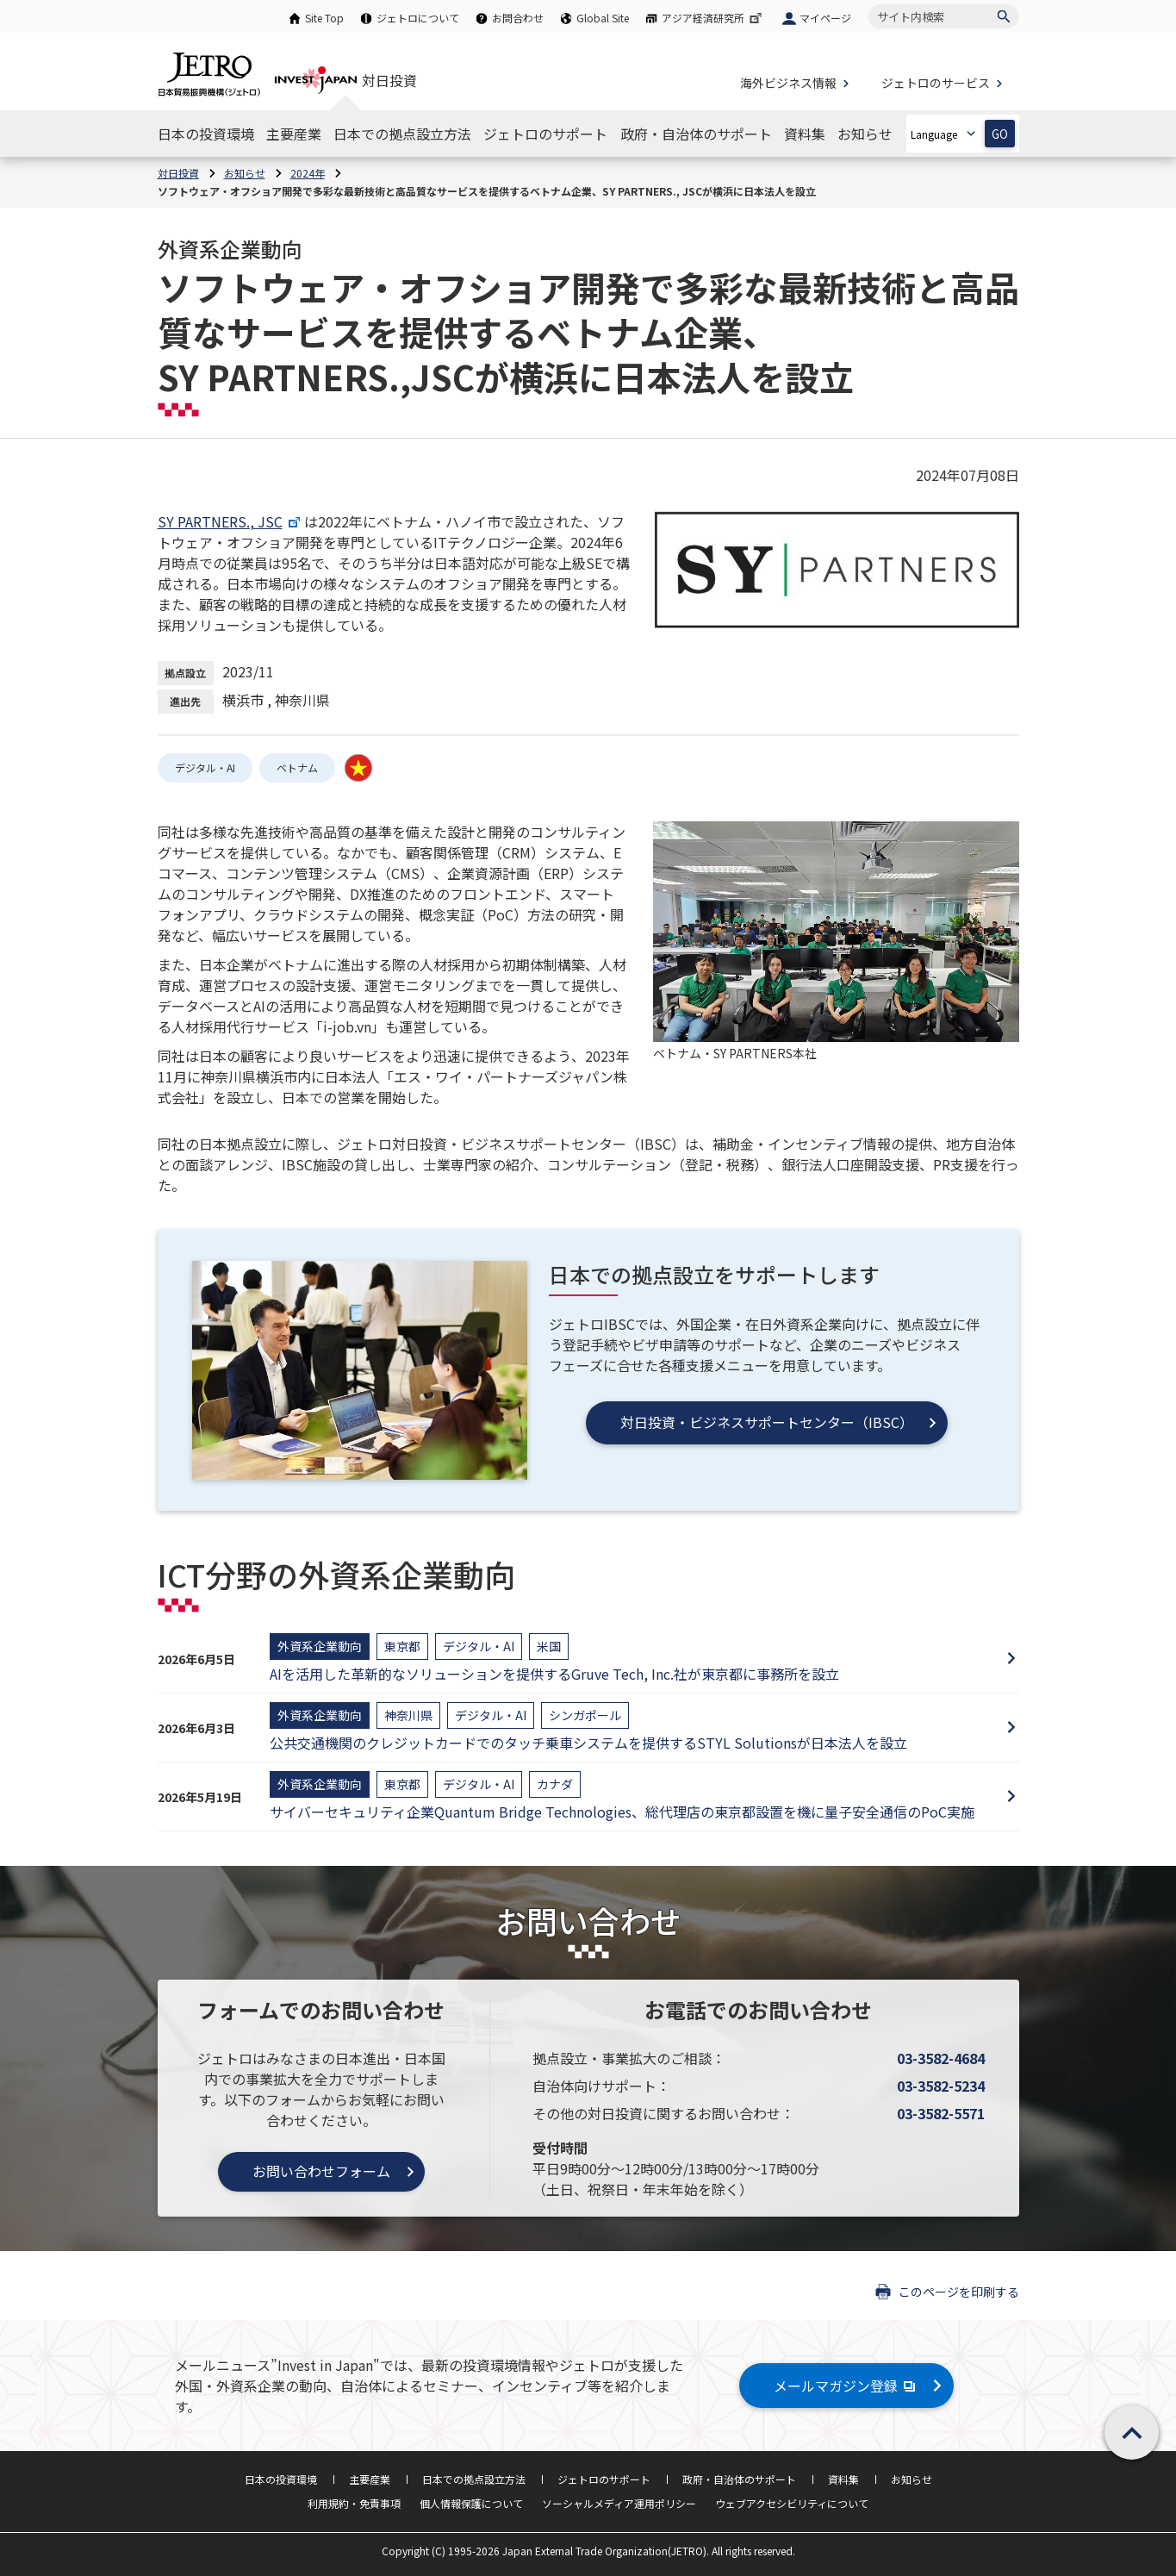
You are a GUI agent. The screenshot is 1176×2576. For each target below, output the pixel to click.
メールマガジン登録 (846, 2385)
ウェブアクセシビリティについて (791, 2503)
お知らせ (911, 2479)
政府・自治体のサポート (739, 2479)
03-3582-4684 (941, 2058)
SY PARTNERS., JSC (231, 521)
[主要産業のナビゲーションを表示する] (294, 133)
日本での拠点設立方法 (474, 2479)
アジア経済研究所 (713, 17)
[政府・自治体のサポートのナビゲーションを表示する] (696, 133)
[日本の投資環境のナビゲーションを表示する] (206, 133)
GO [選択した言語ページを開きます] (1000, 134)
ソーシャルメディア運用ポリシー (619, 2503)
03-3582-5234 (941, 2085)
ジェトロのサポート (603, 2479)
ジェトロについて (417, 17)
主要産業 (369, 2479)
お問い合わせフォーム (321, 2171)
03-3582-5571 (941, 2113)
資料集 (843, 2479)
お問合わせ (518, 17)
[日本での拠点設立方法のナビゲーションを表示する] (402, 133)
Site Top (324, 17)
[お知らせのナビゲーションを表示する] (865, 133)
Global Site (602, 17)
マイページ (825, 17)
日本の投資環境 (281, 2479)
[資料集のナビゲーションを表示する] (804, 133)
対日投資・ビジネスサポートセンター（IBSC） (766, 1422)
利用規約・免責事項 (354, 2503)
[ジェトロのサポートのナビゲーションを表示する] (545, 133)
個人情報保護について (471, 2503)
